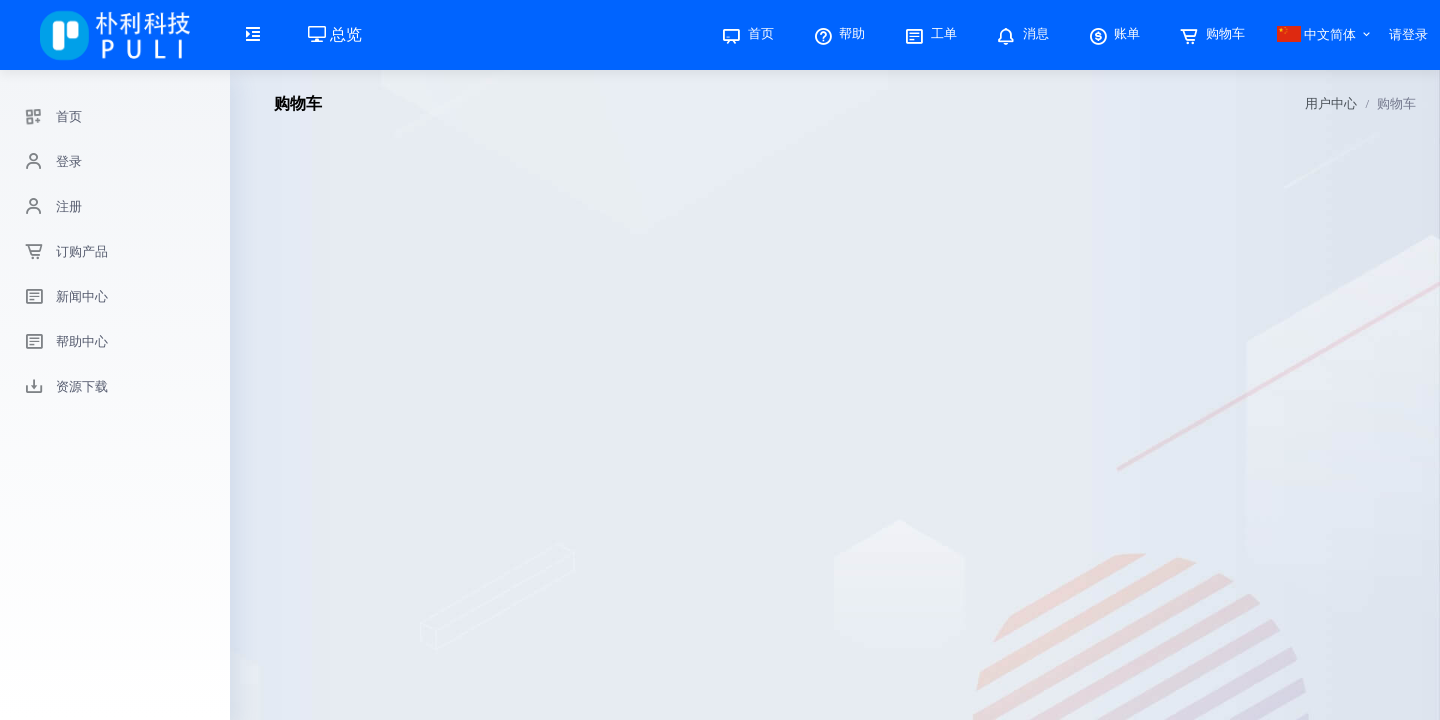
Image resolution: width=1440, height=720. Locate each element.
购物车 (1210, 33)
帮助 (838, 33)
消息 (1021, 33)
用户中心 (1331, 103)
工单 (929, 33)
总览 (335, 34)
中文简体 (1317, 34)
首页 (746, 33)
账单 (1113, 33)
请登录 (1408, 34)
